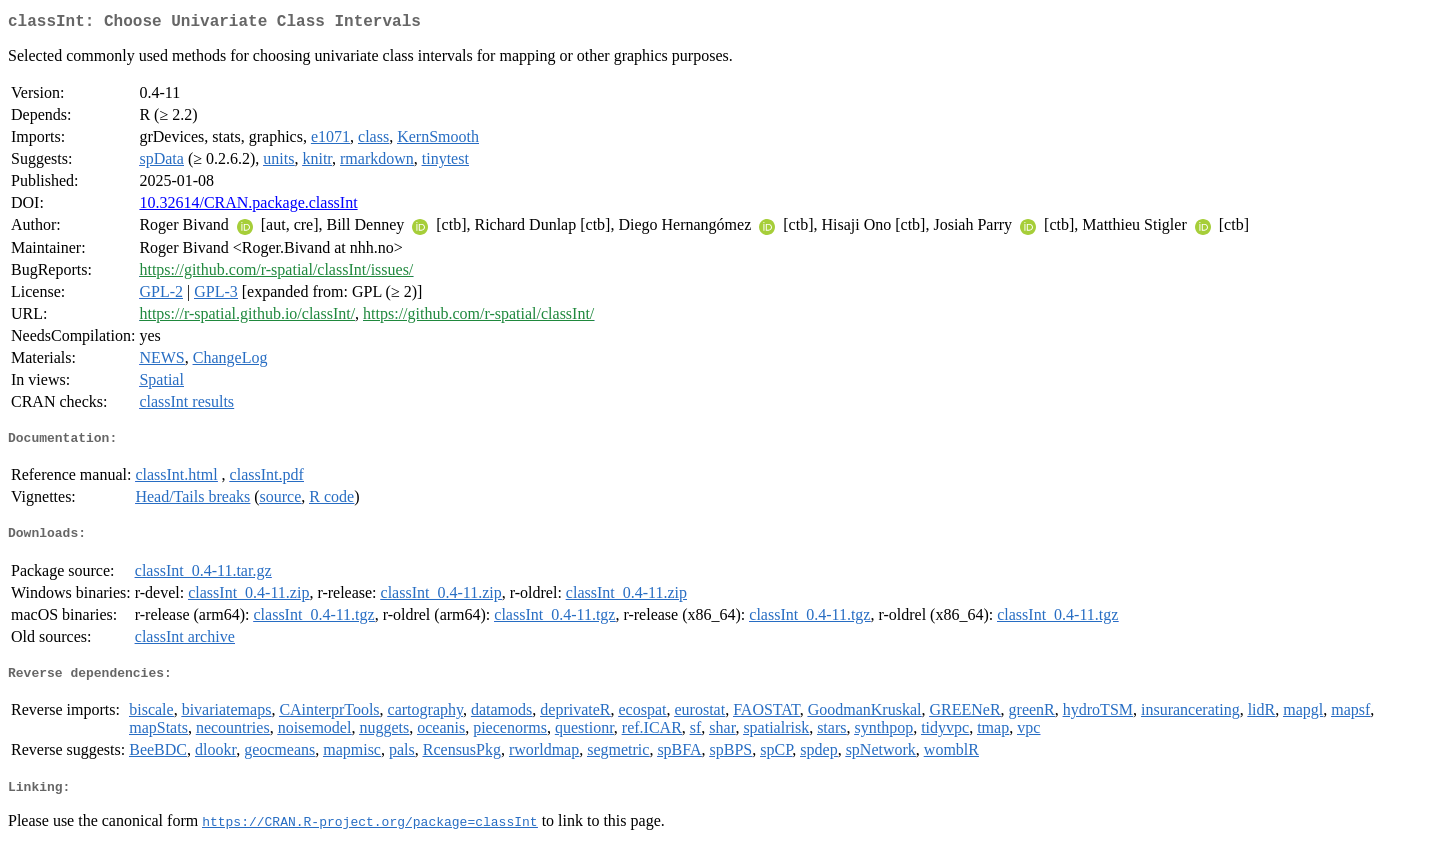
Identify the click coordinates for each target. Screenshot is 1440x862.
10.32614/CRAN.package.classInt (248, 206)
